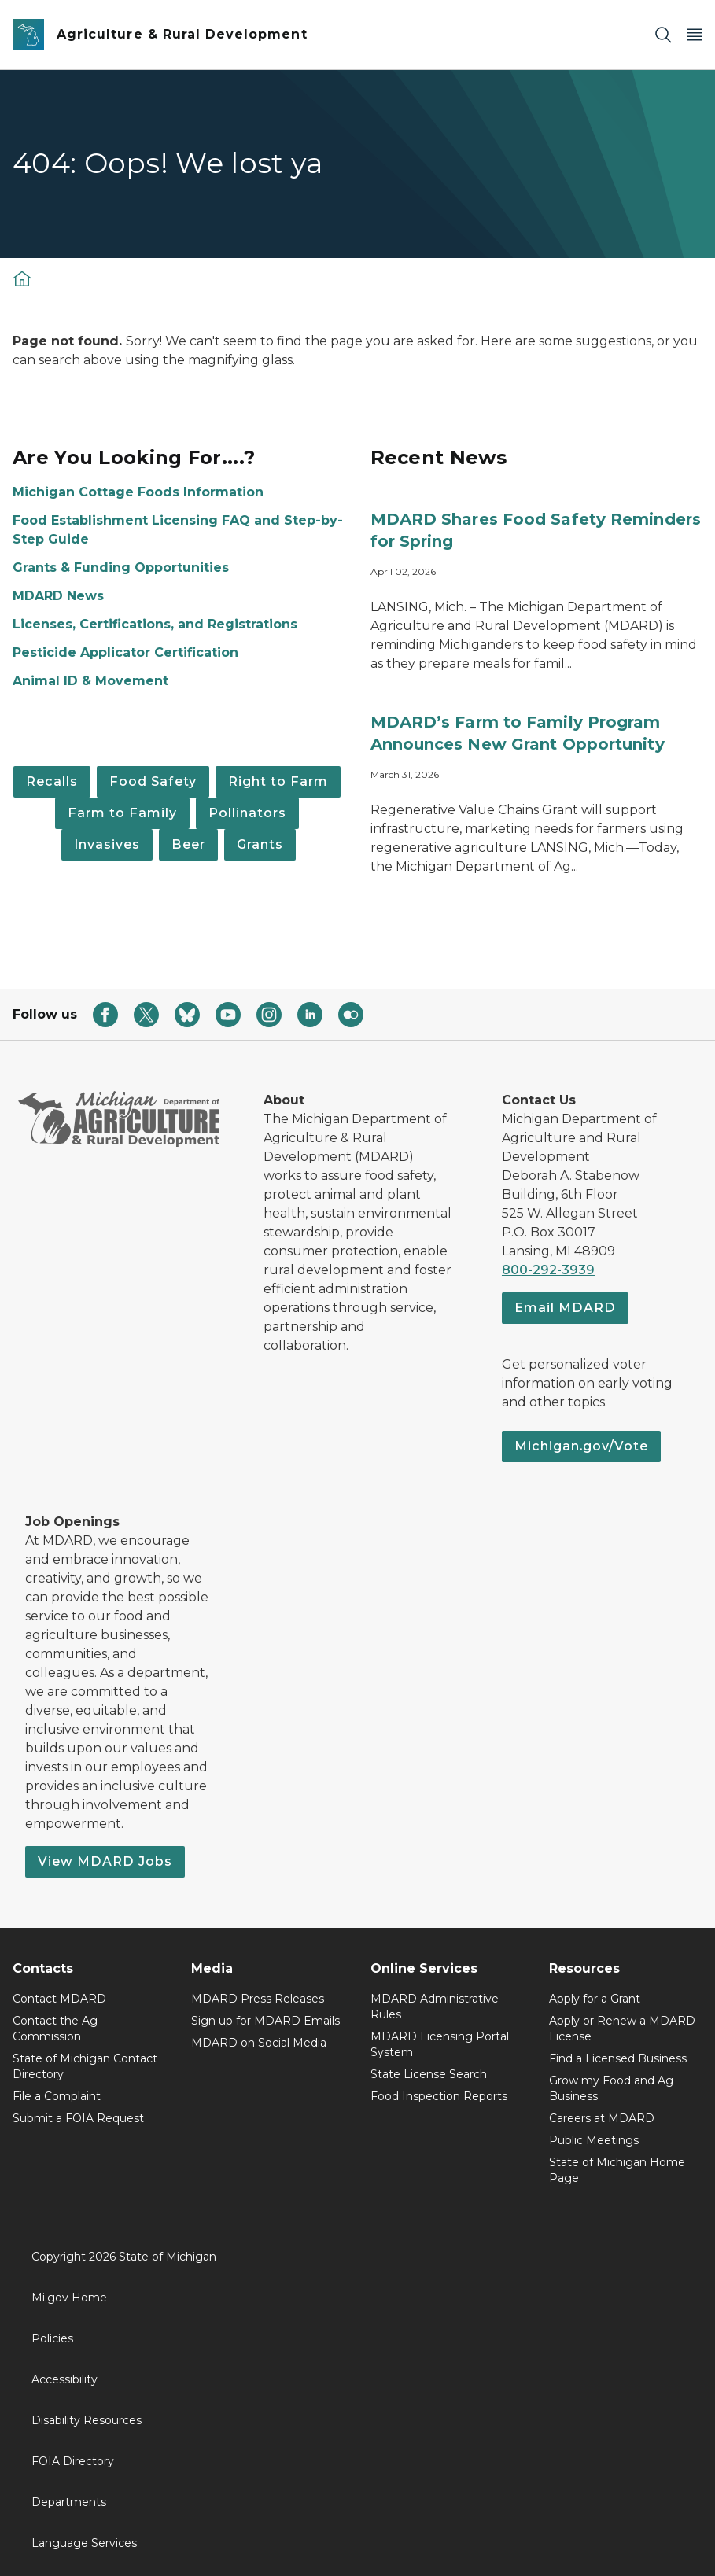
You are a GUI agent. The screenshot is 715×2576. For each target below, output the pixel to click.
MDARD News (58, 595)
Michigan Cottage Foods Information (138, 492)
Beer (188, 844)
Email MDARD (565, 1307)
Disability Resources (86, 2420)
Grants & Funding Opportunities (121, 567)
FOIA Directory (72, 2461)
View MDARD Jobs (105, 1861)
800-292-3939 (548, 1269)
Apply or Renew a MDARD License (622, 2028)
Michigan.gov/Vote (581, 1446)
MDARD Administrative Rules (434, 2006)
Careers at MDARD (601, 2118)
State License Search (428, 2074)
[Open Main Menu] (694, 35)
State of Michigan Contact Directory (85, 2066)
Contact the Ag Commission (55, 2028)
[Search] (663, 35)
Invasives (107, 844)
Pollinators (247, 812)
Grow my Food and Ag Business (611, 2088)
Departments (68, 2502)
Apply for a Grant (594, 1999)
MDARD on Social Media (258, 2043)
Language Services (84, 2543)
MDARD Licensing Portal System (439, 2044)
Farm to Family (122, 812)
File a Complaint (57, 2096)
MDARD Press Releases (257, 1999)
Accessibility (64, 2379)
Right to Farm (278, 781)
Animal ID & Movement (90, 680)
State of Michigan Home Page (617, 2170)
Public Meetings (594, 2140)
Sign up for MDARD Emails (265, 2021)
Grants (260, 844)
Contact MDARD (59, 1999)
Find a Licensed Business (618, 2058)
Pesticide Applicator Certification (125, 652)
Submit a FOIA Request (78, 2118)
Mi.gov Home (69, 2297)
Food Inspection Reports (438, 2096)
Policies (52, 2338)
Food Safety (153, 781)
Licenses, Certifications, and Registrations (155, 624)
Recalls (52, 781)
